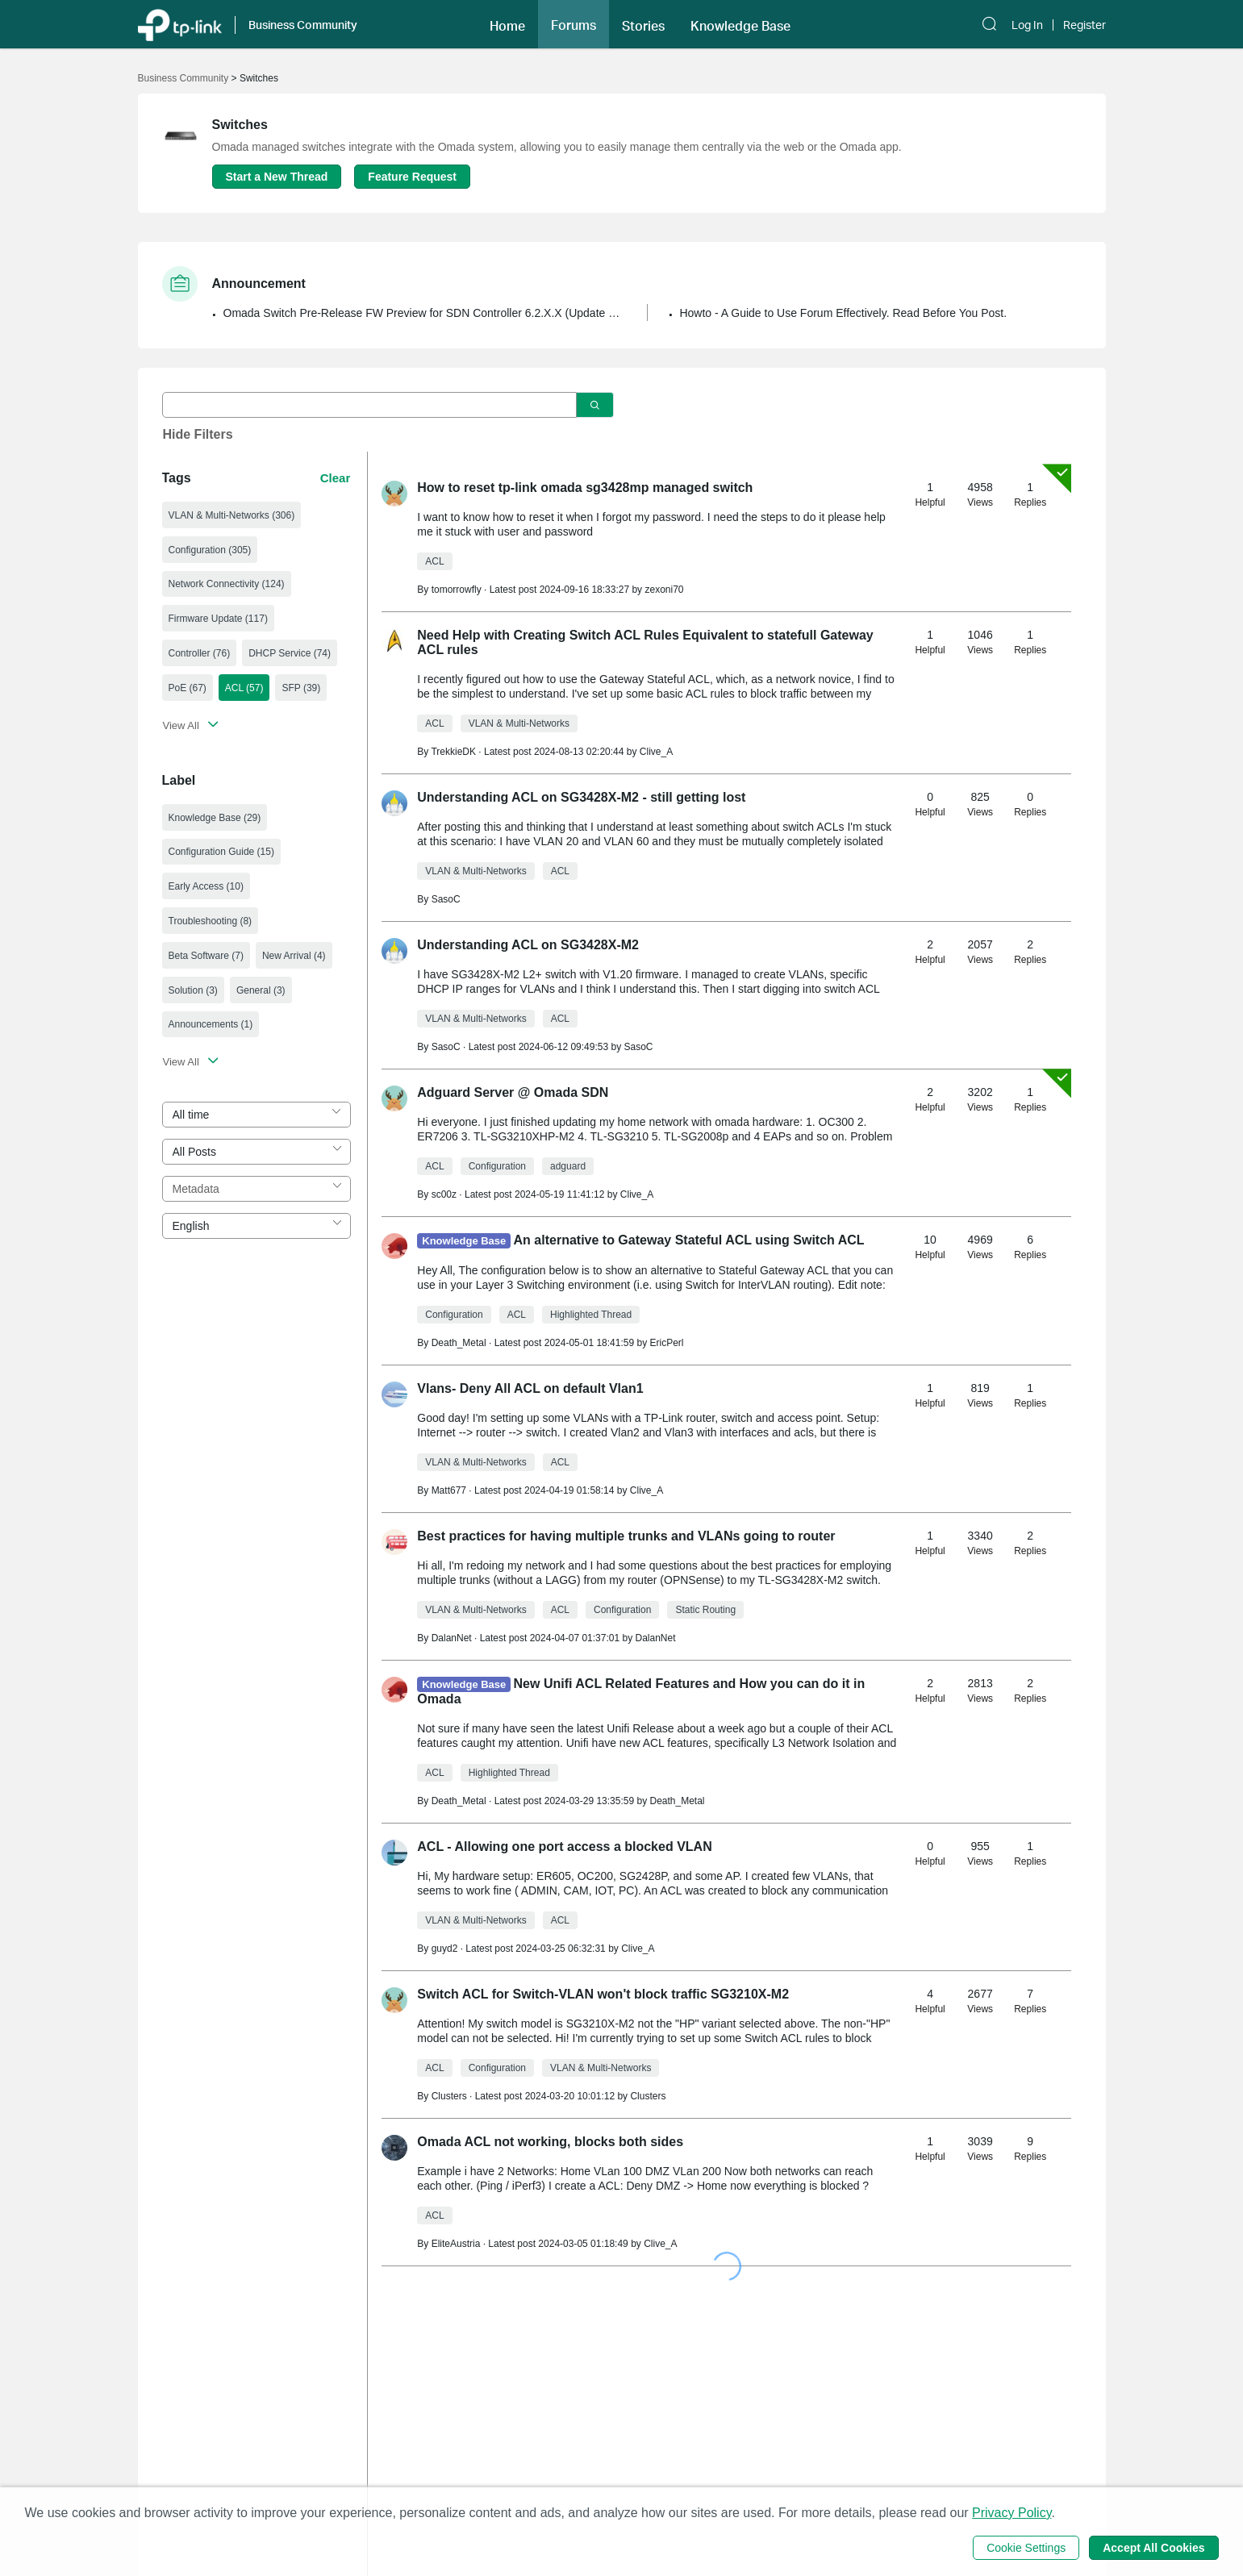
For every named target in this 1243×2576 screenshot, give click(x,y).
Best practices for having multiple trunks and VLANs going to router (626, 1536)
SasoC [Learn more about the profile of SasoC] (446, 899)
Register (1084, 25)
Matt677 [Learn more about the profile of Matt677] (449, 1490)
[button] (507, 24)
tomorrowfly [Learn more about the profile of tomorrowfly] (457, 589)
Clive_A (656, 751)
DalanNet (655, 1638)
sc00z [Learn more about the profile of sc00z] (444, 1194)
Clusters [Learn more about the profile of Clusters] (449, 2096)
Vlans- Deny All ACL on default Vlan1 (530, 1388)
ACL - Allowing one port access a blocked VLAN (564, 1846)
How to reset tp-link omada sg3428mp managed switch (585, 487)
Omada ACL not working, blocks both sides (550, 2142)
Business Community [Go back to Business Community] (183, 78)
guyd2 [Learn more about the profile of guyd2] (445, 1948)
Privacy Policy (1011, 2513)
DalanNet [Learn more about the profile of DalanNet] (452, 1638)
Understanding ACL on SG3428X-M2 (528, 945)
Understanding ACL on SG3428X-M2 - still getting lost (581, 797)
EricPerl (666, 1342)
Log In (1027, 25)
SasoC (638, 1046)
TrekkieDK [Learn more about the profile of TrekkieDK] (453, 751)
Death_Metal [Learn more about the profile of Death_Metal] (459, 1342)
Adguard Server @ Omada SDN (512, 1092)
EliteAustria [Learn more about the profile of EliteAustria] (456, 2243)
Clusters (647, 2096)
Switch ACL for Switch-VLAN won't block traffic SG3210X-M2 (603, 1994)
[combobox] (257, 1115)
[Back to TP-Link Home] (180, 24)
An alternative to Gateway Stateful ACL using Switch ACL (689, 1240)
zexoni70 (663, 589)
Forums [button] (573, 25)
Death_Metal (676, 1801)
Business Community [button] (302, 24)
